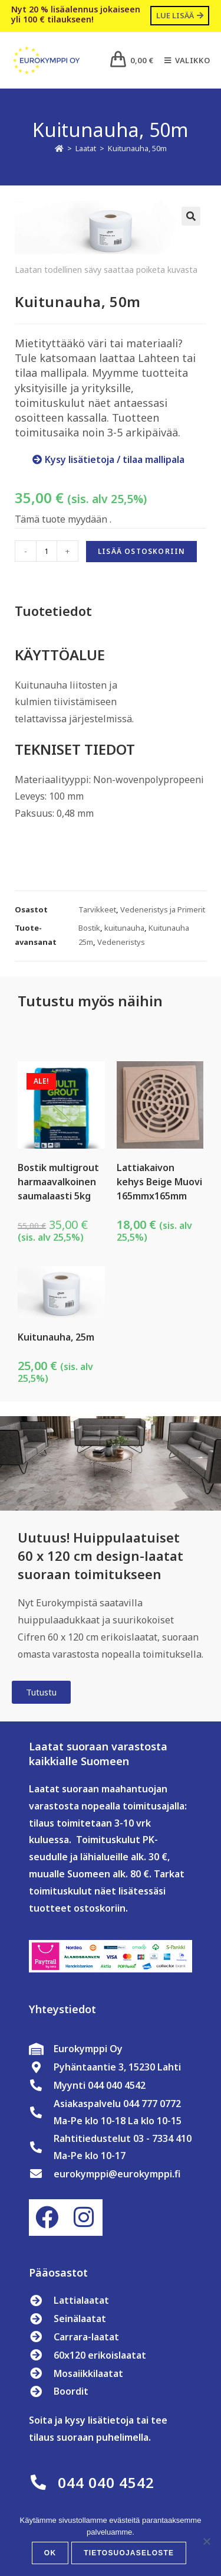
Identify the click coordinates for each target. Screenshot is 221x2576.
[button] (191, 216)
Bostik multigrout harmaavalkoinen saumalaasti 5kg (58, 1181)
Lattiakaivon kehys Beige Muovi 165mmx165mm (159, 1181)
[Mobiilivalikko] (183, 60)
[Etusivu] (59, 148)
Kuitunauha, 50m (137, 148)
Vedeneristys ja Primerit (162, 909)
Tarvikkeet (97, 909)
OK (50, 2553)
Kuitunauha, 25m (56, 1337)
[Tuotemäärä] (46, 551)
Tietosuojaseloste (129, 2553)
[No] (206, 2541)
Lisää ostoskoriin (141, 551)
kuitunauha (124, 927)
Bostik (89, 927)
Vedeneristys (121, 942)
